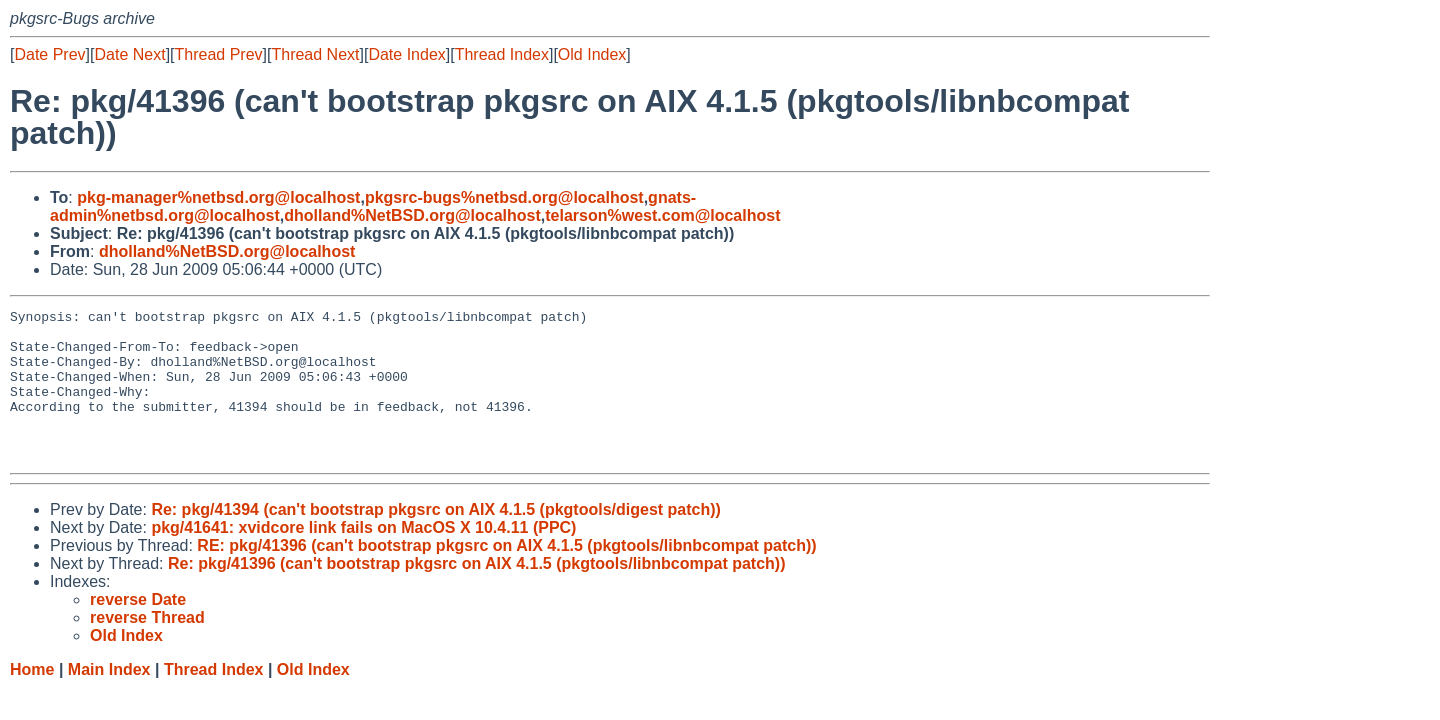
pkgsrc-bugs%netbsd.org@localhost (504, 197)
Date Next (129, 54)
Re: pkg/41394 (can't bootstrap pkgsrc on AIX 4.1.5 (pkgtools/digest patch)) (436, 539)
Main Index (109, 699)
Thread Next (315, 54)
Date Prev (49, 54)
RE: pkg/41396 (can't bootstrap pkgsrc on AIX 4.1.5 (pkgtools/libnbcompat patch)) (506, 575)
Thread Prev (219, 54)
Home (32, 699)
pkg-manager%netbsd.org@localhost (218, 197)
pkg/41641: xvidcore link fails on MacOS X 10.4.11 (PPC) (363, 557)
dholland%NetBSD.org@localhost (412, 215)
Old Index (592, 54)
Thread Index (502, 54)
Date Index (406, 54)
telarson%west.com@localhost (662, 215)
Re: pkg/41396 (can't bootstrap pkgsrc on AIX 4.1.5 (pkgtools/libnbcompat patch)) (477, 593)
